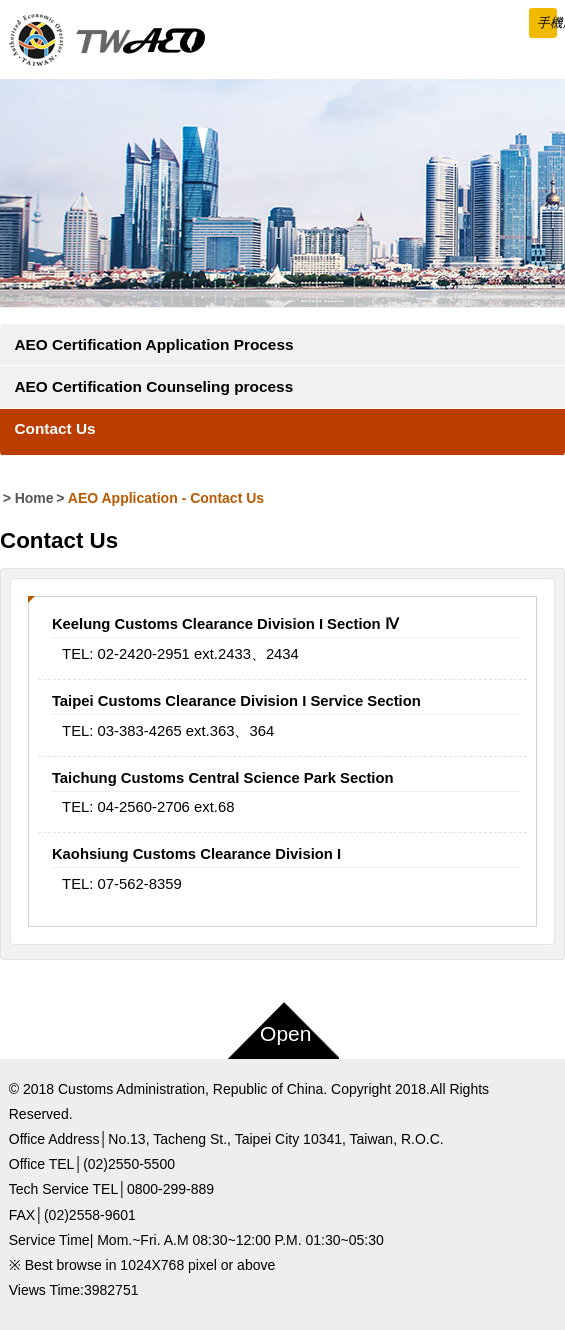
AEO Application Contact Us (166, 498)
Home (34, 498)
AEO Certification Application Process (153, 344)
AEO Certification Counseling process (153, 386)
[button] (543, 23)
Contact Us (54, 428)
